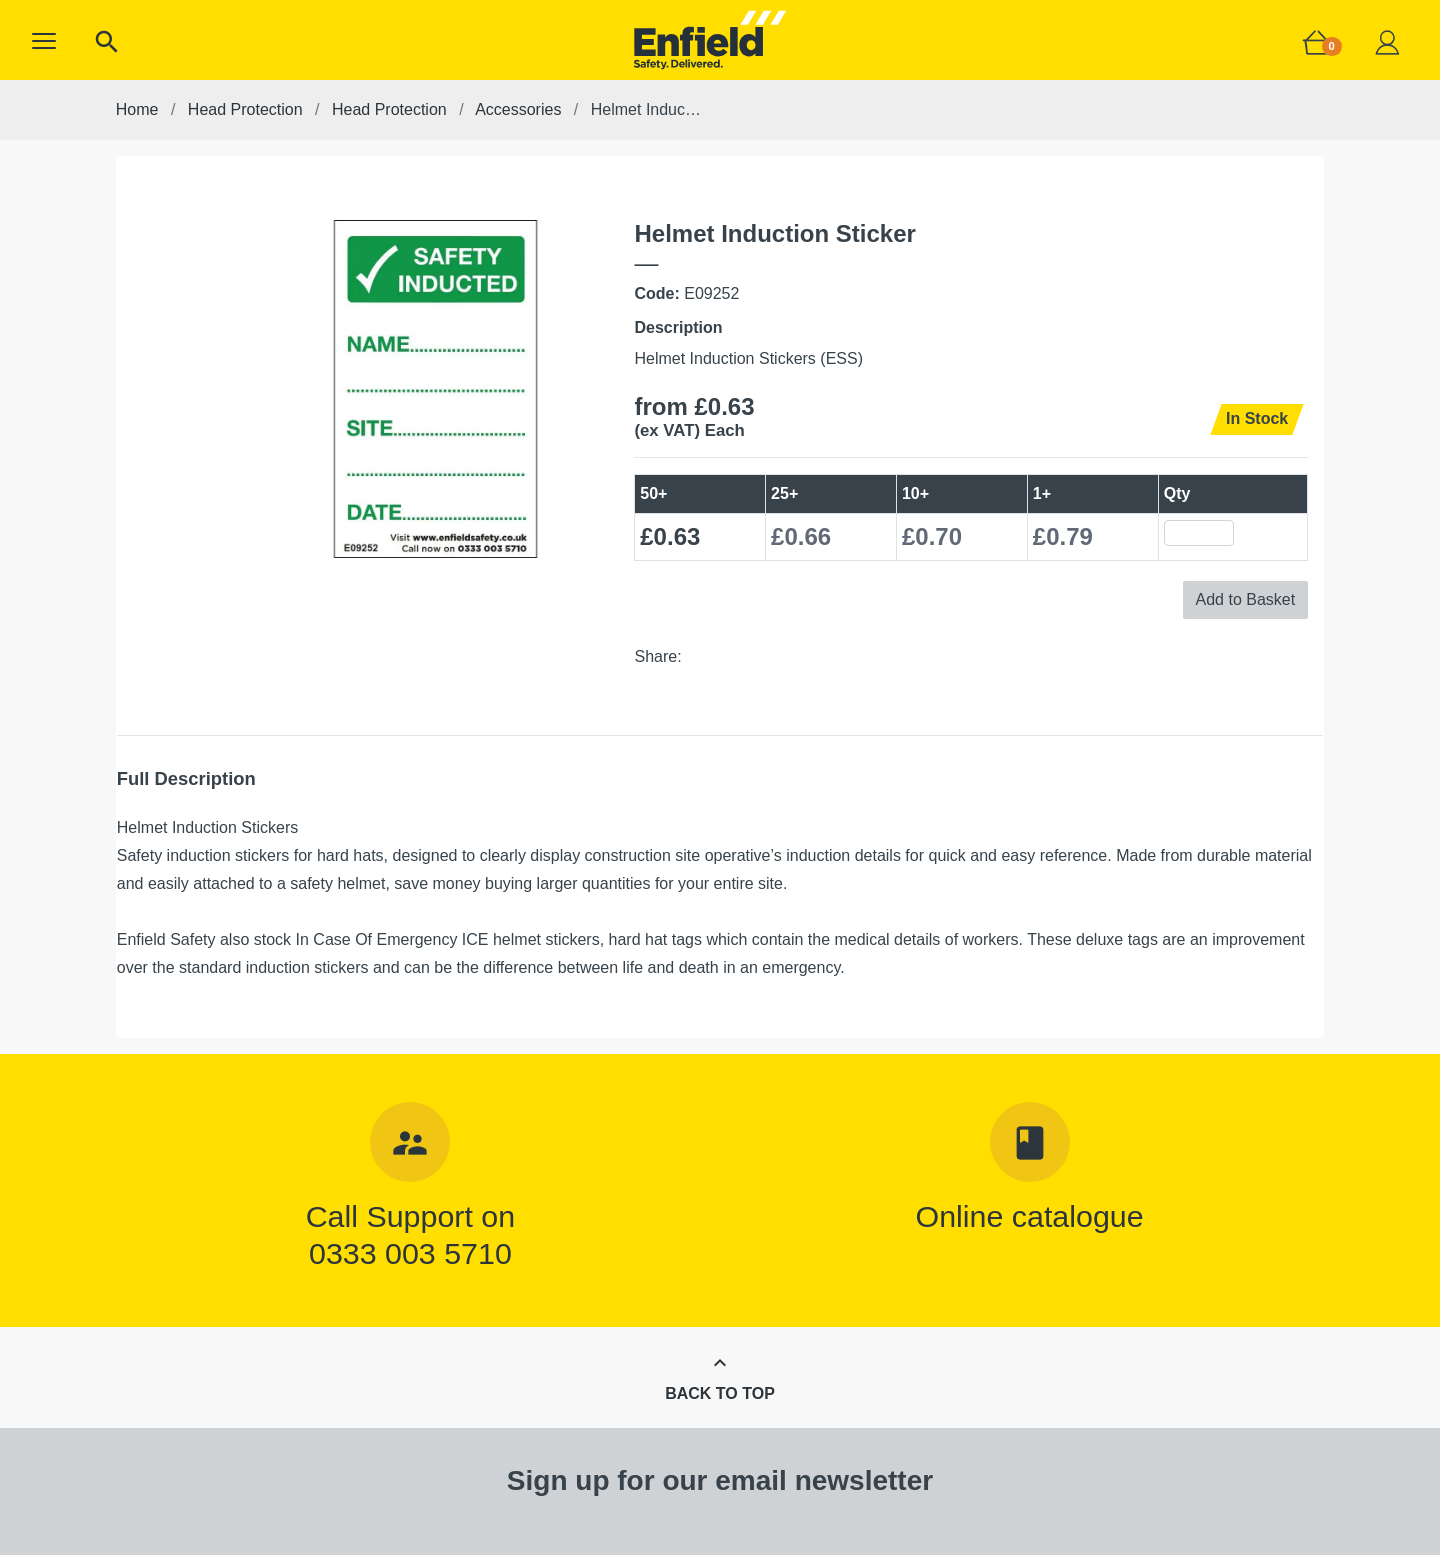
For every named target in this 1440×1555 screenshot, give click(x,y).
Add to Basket (1246, 599)
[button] (44, 41)
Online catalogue (1030, 1216)
